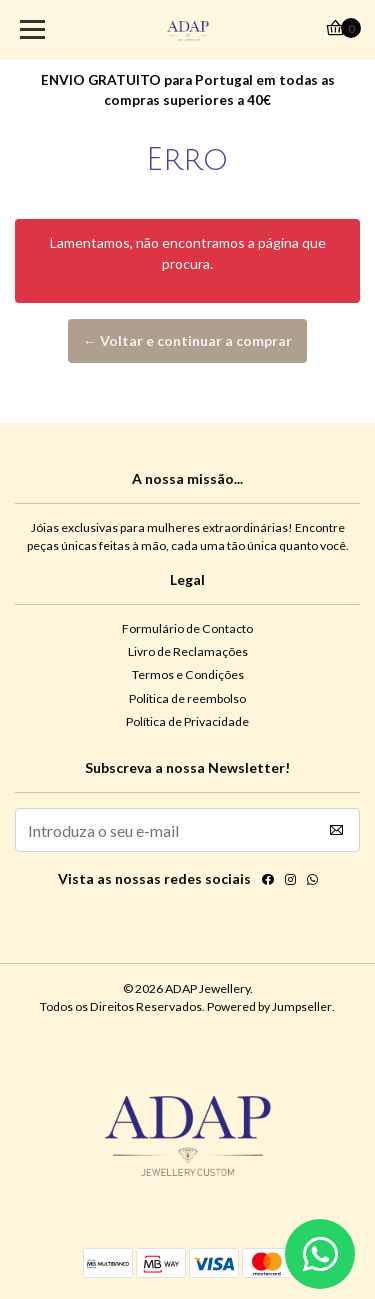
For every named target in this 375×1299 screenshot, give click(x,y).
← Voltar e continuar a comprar (187, 340)
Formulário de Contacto (187, 628)
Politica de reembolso (187, 698)
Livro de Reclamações (188, 651)
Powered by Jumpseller (269, 1006)
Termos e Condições (188, 674)
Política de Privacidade (187, 721)
